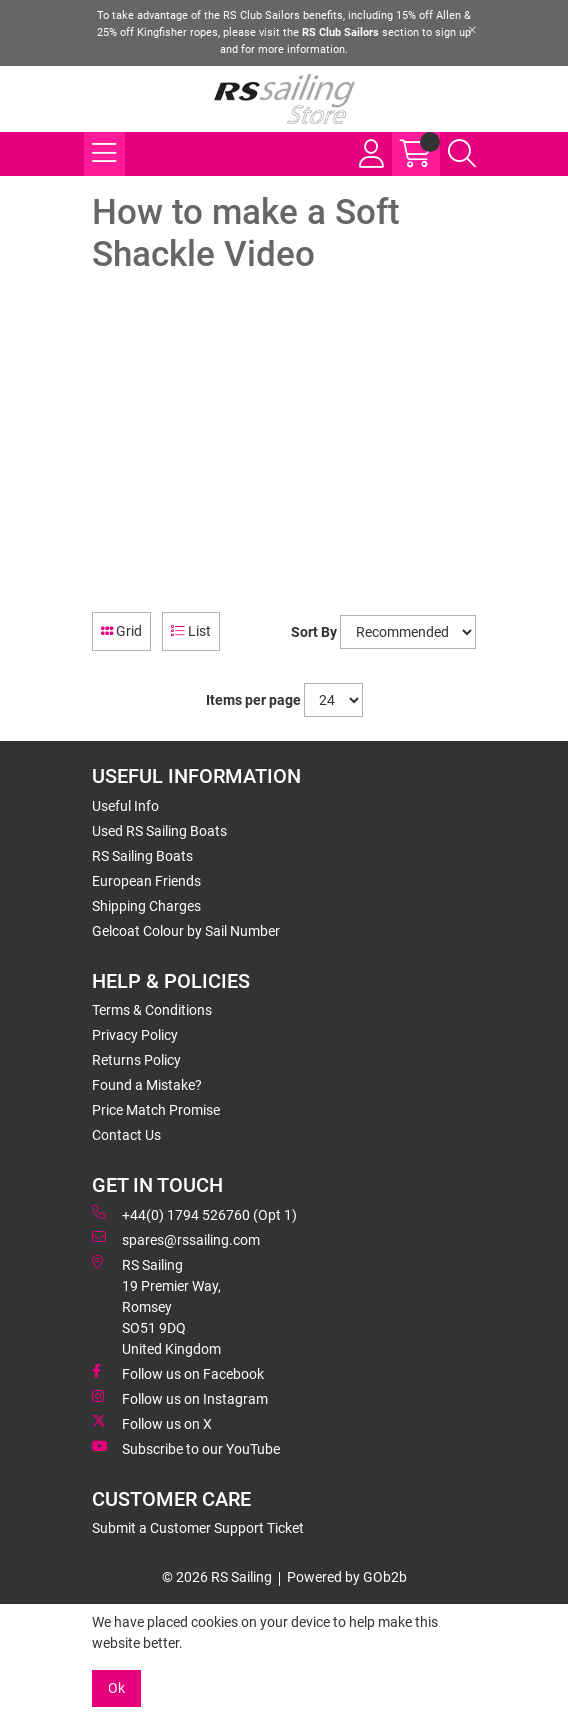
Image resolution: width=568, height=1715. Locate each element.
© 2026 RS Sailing (217, 1577)
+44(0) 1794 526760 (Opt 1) (194, 1214)
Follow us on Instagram (180, 1398)
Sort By (314, 632)
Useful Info (125, 806)
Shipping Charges (146, 906)
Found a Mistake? (147, 1085)
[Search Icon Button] (462, 154)
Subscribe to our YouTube (186, 1448)
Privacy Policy (135, 1035)
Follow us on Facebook (178, 1373)
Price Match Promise (156, 1110)
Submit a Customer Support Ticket (198, 1528)
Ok (116, 1688)
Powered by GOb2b (347, 1577)
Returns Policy (136, 1060)
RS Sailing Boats (142, 856)
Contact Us (126, 1135)
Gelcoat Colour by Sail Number (186, 931)
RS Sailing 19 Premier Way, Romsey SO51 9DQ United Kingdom (156, 1306)
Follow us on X (152, 1423)
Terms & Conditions (152, 1010)
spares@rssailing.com (176, 1239)
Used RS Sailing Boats (159, 831)
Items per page (253, 700)
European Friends (146, 881)
